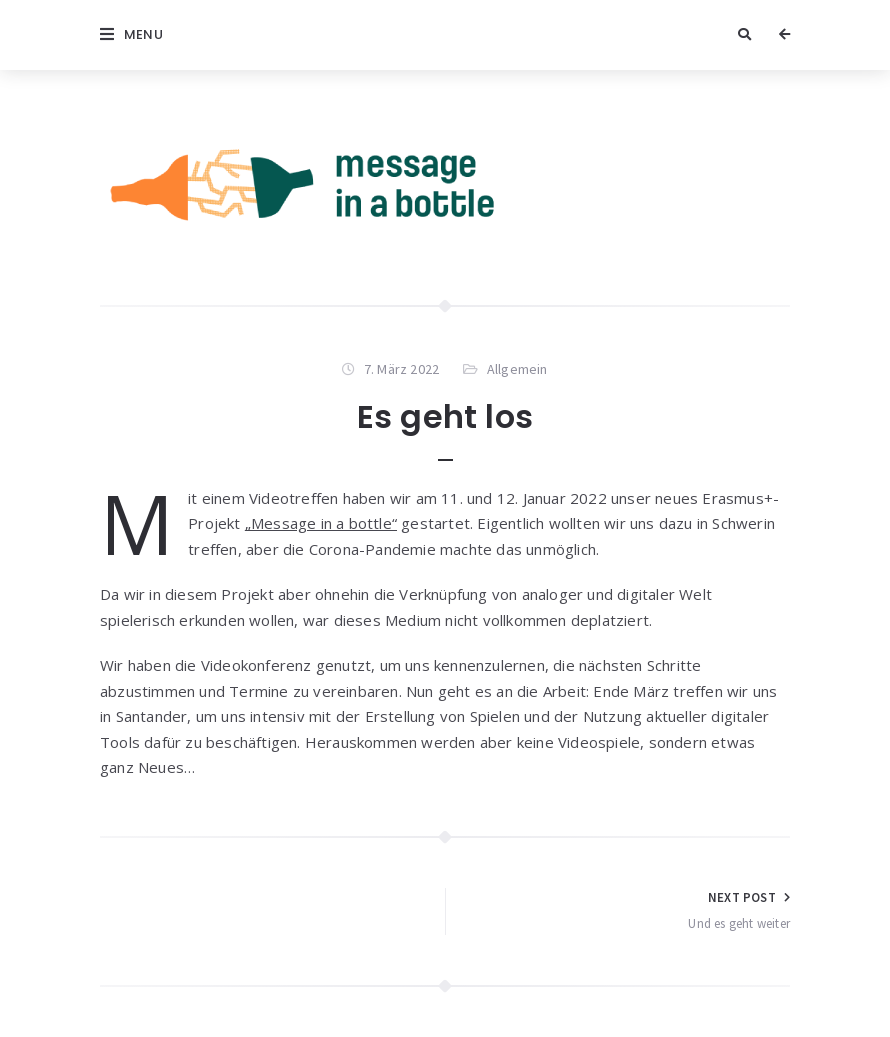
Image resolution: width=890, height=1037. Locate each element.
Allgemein (517, 369)
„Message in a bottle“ (321, 523)
